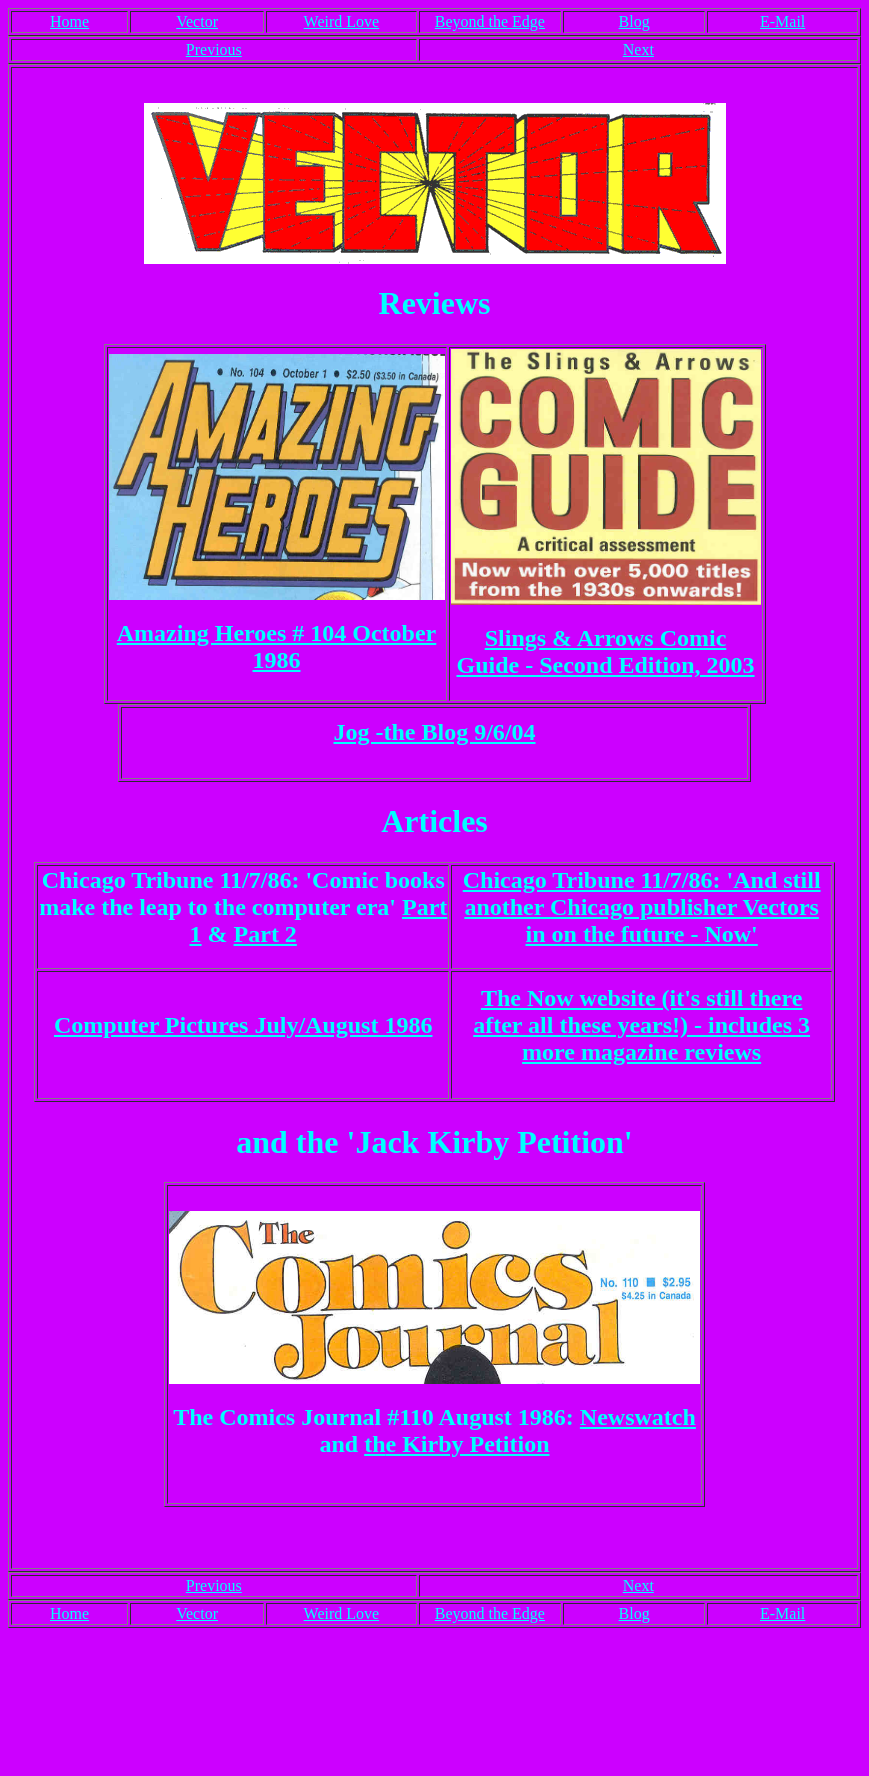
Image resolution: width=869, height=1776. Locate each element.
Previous (214, 49)
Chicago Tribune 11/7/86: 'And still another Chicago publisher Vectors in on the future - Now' (642, 907)
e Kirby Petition (468, 1444)
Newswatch (638, 1417)
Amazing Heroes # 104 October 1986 (277, 646)
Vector (197, 21)
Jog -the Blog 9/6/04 (435, 732)
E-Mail (782, 21)
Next (638, 49)
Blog (634, 21)
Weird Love (342, 21)
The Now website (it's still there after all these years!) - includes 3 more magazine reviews (641, 1025)
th (374, 1444)
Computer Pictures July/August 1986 (243, 1025)
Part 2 (265, 934)
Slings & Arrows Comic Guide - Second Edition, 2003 (605, 651)
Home (69, 21)
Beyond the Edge (490, 21)
